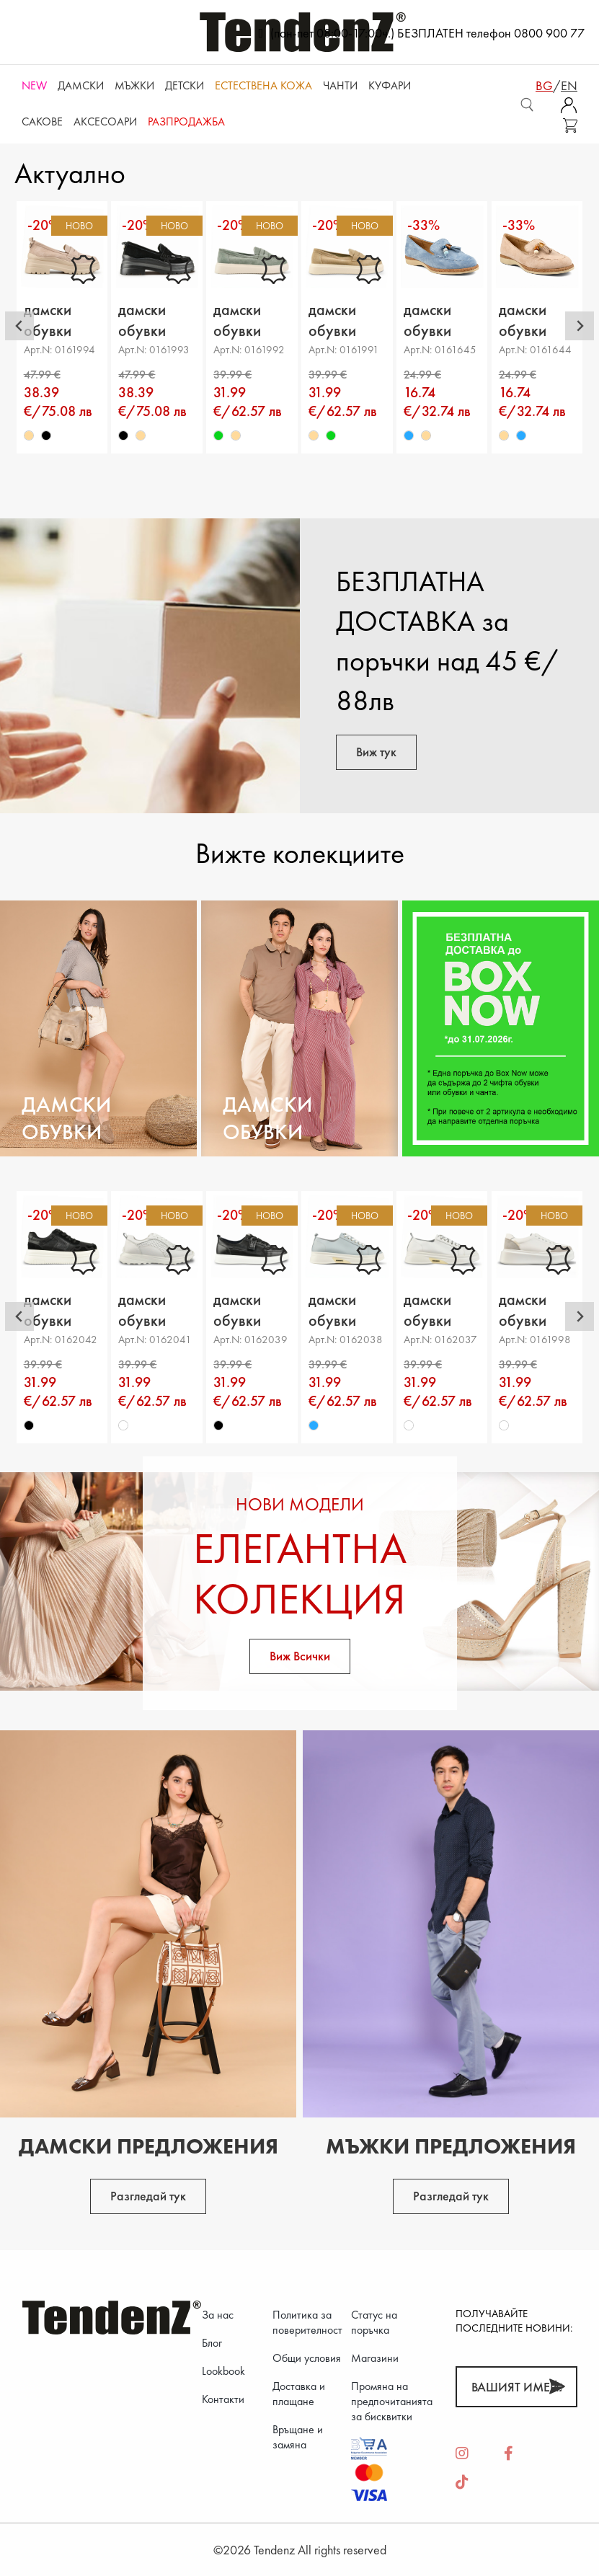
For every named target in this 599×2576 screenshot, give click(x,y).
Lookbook (223, 2370)
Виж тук (376, 751)
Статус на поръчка (374, 2322)
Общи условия (306, 2357)
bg (544, 85)
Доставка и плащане (298, 2393)
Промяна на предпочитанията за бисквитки (391, 2401)
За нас (218, 2314)
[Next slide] (579, 325)
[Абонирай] (556, 2386)
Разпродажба (186, 121)
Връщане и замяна (297, 2437)
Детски (184, 85)
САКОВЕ (42, 121)
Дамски (81, 85)
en (569, 85)
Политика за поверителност (307, 2322)
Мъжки (134, 85)
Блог (212, 2342)
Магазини (375, 2357)
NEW (34, 85)
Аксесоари (105, 121)
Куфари (389, 85)
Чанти (340, 85)
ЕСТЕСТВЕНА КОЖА (263, 85)
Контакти (223, 2399)
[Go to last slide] (19, 325)
